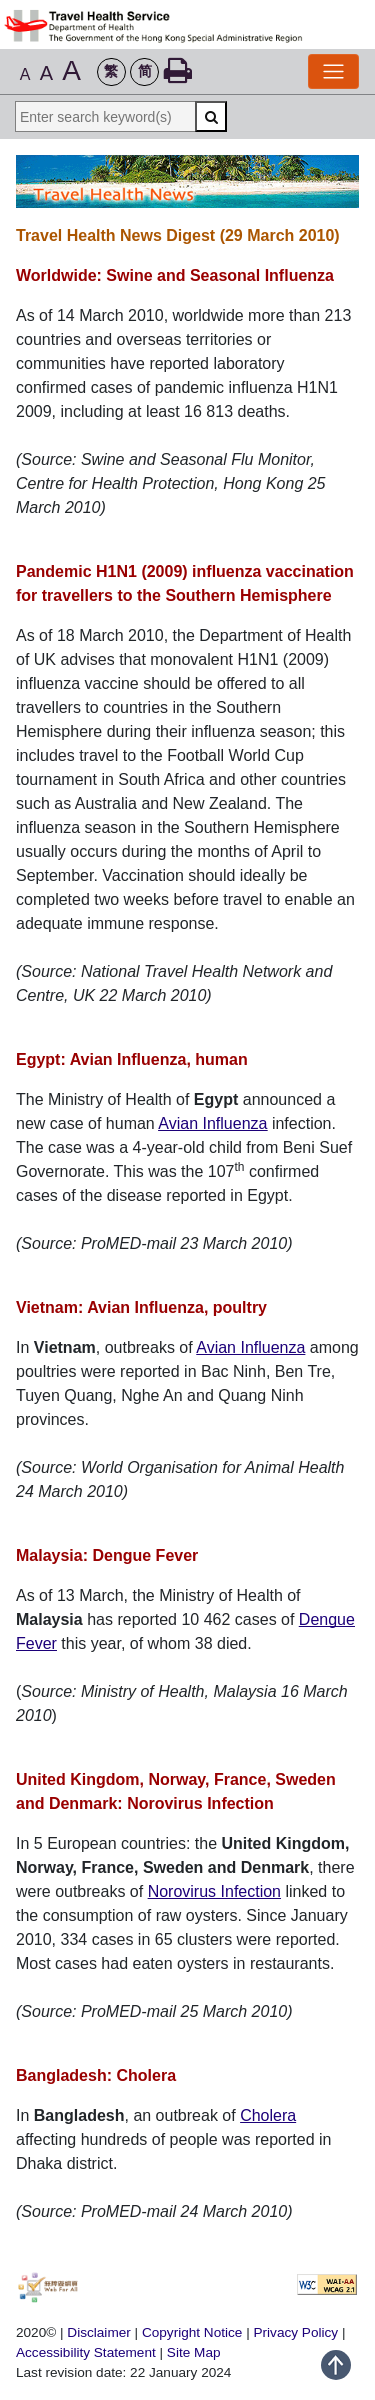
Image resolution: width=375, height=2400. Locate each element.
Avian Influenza (212, 1123)
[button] (111, 72)
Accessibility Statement (88, 2352)
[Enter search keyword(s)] (105, 116)
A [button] (25, 74)
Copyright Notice (192, 2332)
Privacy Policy (296, 2332)
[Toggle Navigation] (333, 71)
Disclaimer (98, 2332)
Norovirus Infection (214, 1891)
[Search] (211, 116)
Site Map (194, 2352)
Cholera (268, 2115)
